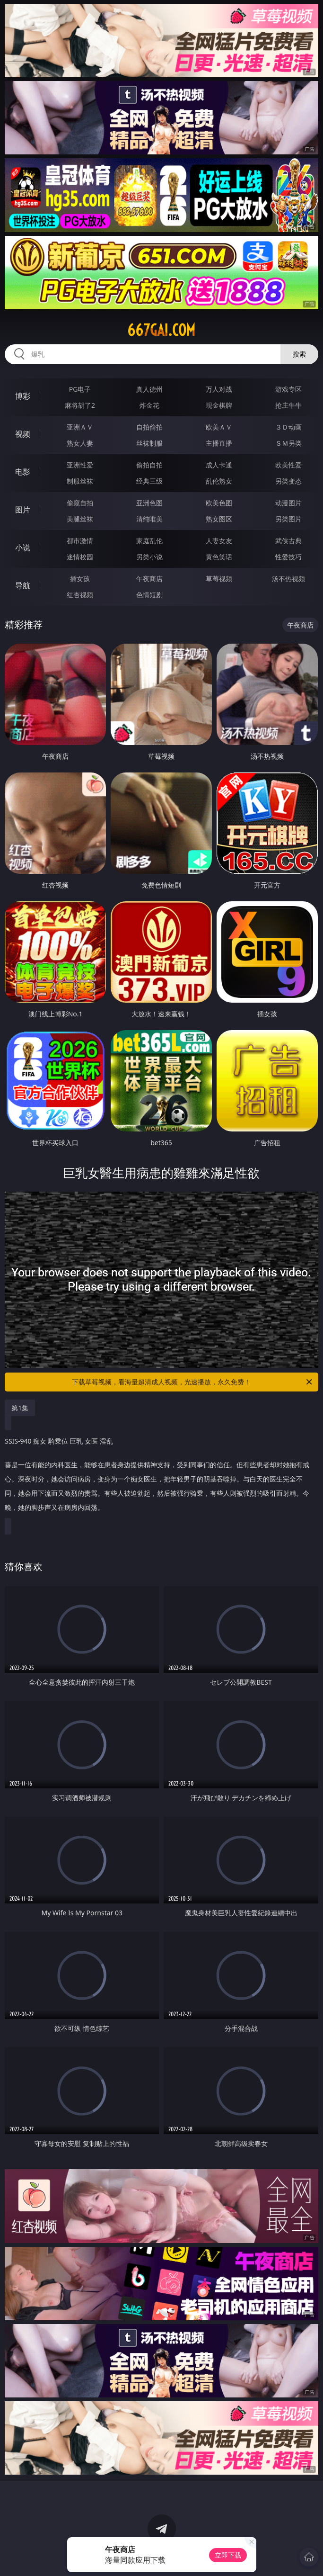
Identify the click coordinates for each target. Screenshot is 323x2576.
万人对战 (219, 389)
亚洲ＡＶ (80, 426)
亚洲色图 (149, 502)
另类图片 (288, 518)
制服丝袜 (80, 480)
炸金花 (149, 405)
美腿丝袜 (80, 518)
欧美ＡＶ (219, 426)
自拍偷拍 (149, 426)
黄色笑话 (219, 556)
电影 (22, 472)
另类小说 (149, 556)
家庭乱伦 (149, 540)
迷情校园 (80, 556)
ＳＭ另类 (288, 443)
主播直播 (219, 443)
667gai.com (161, 330)
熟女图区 (219, 518)
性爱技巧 (288, 556)
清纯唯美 (149, 518)
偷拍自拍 (149, 464)
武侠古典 (288, 540)
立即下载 (228, 2554)
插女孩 (80, 578)
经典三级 (149, 480)
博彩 (22, 396)
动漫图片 (288, 502)
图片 (22, 509)
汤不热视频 (288, 578)
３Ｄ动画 (288, 426)
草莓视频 (219, 578)
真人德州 (149, 389)
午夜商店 (149, 578)
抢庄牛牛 (288, 405)
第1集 (19, 1407)
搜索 (299, 354)
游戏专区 (288, 389)
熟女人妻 (80, 443)
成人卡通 (219, 464)
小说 (22, 547)
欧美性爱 (288, 464)
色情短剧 (149, 594)
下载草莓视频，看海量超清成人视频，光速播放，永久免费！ (192, 1382)
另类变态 (288, 480)
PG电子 (80, 389)
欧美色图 (219, 502)
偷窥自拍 (80, 502)
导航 (22, 585)
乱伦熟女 (219, 480)
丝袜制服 (149, 443)
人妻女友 (219, 540)
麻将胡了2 (80, 405)
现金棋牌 (219, 405)
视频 (22, 434)
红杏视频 (80, 594)
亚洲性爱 (80, 464)
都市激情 (80, 540)
